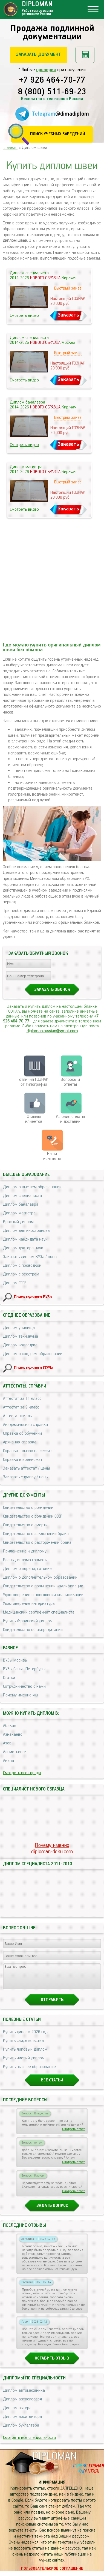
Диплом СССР (14, 1283)
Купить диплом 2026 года (26, 2036)
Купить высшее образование (29, 2071)
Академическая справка (25, 1424)
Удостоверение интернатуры (29, 1603)
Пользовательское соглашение (52, 2573)
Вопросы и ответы (70, 1082)
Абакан (9, 1725)
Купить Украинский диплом (28, 1621)
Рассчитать (85, 55)
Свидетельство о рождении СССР (32, 1516)
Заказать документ (38, 54)
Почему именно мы (20, 1695)
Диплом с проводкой (22, 1265)
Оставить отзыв (52, 2363)
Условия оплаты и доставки (70, 1119)
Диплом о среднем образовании (32, 1353)
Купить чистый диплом (24, 2063)
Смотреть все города (22, 1772)
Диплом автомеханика (24, 2395)
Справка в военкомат (22, 1459)
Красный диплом (18, 1221)
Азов (7, 1743)
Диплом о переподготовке (27, 1568)
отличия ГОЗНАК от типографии (33, 1082)
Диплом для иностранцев (26, 1230)
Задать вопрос (52, 2210)
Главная (10, 147)
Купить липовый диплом (25, 2054)
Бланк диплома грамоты (25, 1560)
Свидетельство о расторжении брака (37, 1542)
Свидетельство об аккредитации (33, 1629)
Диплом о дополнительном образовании (40, 1577)
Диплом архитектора (22, 2421)
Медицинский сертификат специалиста (38, 1612)
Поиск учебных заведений (57, 134)
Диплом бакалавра (20, 1204)
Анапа (8, 1760)
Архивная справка (19, 1442)
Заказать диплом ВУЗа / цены (30, 1256)
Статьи (9, 1677)
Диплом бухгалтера (21, 2430)
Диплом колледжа (20, 1345)
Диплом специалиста (22, 1195)
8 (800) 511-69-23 (52, 92)
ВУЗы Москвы (15, 1660)
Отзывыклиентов (33, 1119)
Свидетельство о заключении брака (36, 1533)
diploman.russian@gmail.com (52, 1031)
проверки (46, 70)
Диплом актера (17, 2412)
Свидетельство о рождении (28, 1507)
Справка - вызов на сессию (28, 1450)
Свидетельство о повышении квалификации (43, 1586)
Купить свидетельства (23, 2045)
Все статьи (52, 2085)
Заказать (68, 315)
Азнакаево (12, 1734)
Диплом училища (19, 1327)
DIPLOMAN (54, 2461)
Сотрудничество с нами (24, 1686)
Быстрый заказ (68, 288)
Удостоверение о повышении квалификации (43, 1594)
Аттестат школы (18, 1416)
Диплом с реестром (21, 1274)
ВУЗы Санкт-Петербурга (25, 1669)
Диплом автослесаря (22, 2404)
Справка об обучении (22, 1433)
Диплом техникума (20, 1336)
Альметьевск (15, 1752)
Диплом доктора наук (23, 1248)
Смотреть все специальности (29, 2442)
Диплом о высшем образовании (32, 1187)
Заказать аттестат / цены (26, 1468)
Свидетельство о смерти (25, 1525)
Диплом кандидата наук (25, 1239)
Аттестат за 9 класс (21, 1407)
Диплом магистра (19, 1213)
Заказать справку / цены (25, 1477)
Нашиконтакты (52, 1156)
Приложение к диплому (25, 1551)
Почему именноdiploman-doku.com (52, 1848)
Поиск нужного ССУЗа (33, 1368)
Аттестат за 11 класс (22, 1398)
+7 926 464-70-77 (52, 80)
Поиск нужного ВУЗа (33, 1297)
